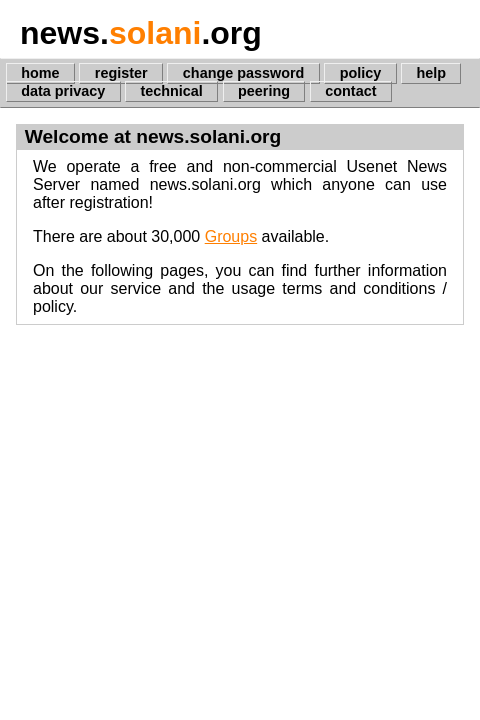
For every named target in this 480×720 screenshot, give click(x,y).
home (40, 73)
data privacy (63, 91)
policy (361, 73)
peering (264, 91)
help (431, 73)
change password (244, 73)
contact (350, 91)
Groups (231, 236)
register (121, 73)
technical (171, 91)
